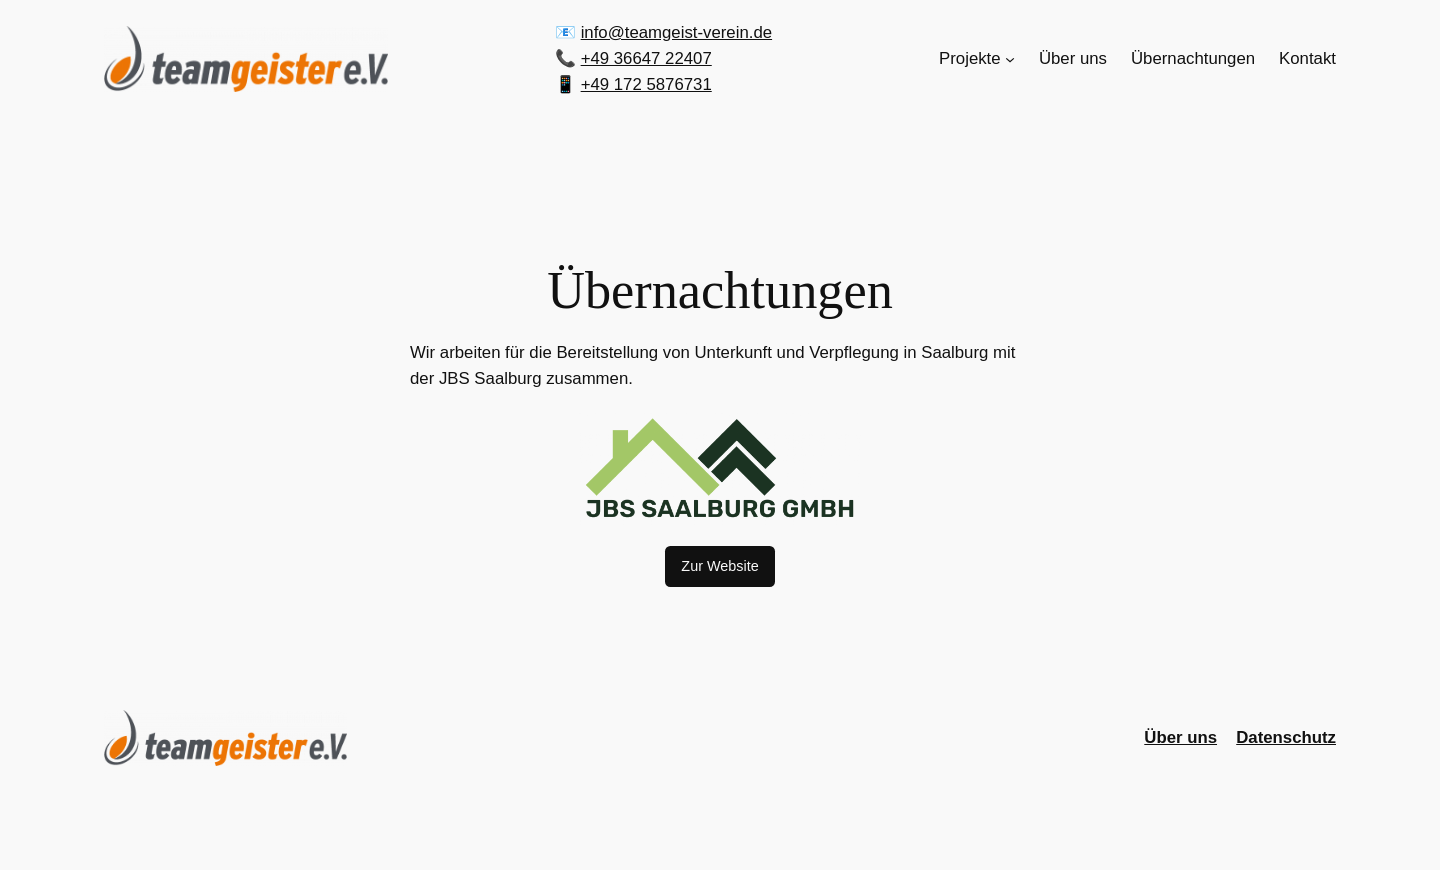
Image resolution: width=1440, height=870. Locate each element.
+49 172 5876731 (646, 84)
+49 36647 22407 (646, 58)
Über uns (1180, 737)
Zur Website (719, 566)
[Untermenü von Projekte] (1010, 59)
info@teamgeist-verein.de (676, 32)
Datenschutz (1286, 737)
